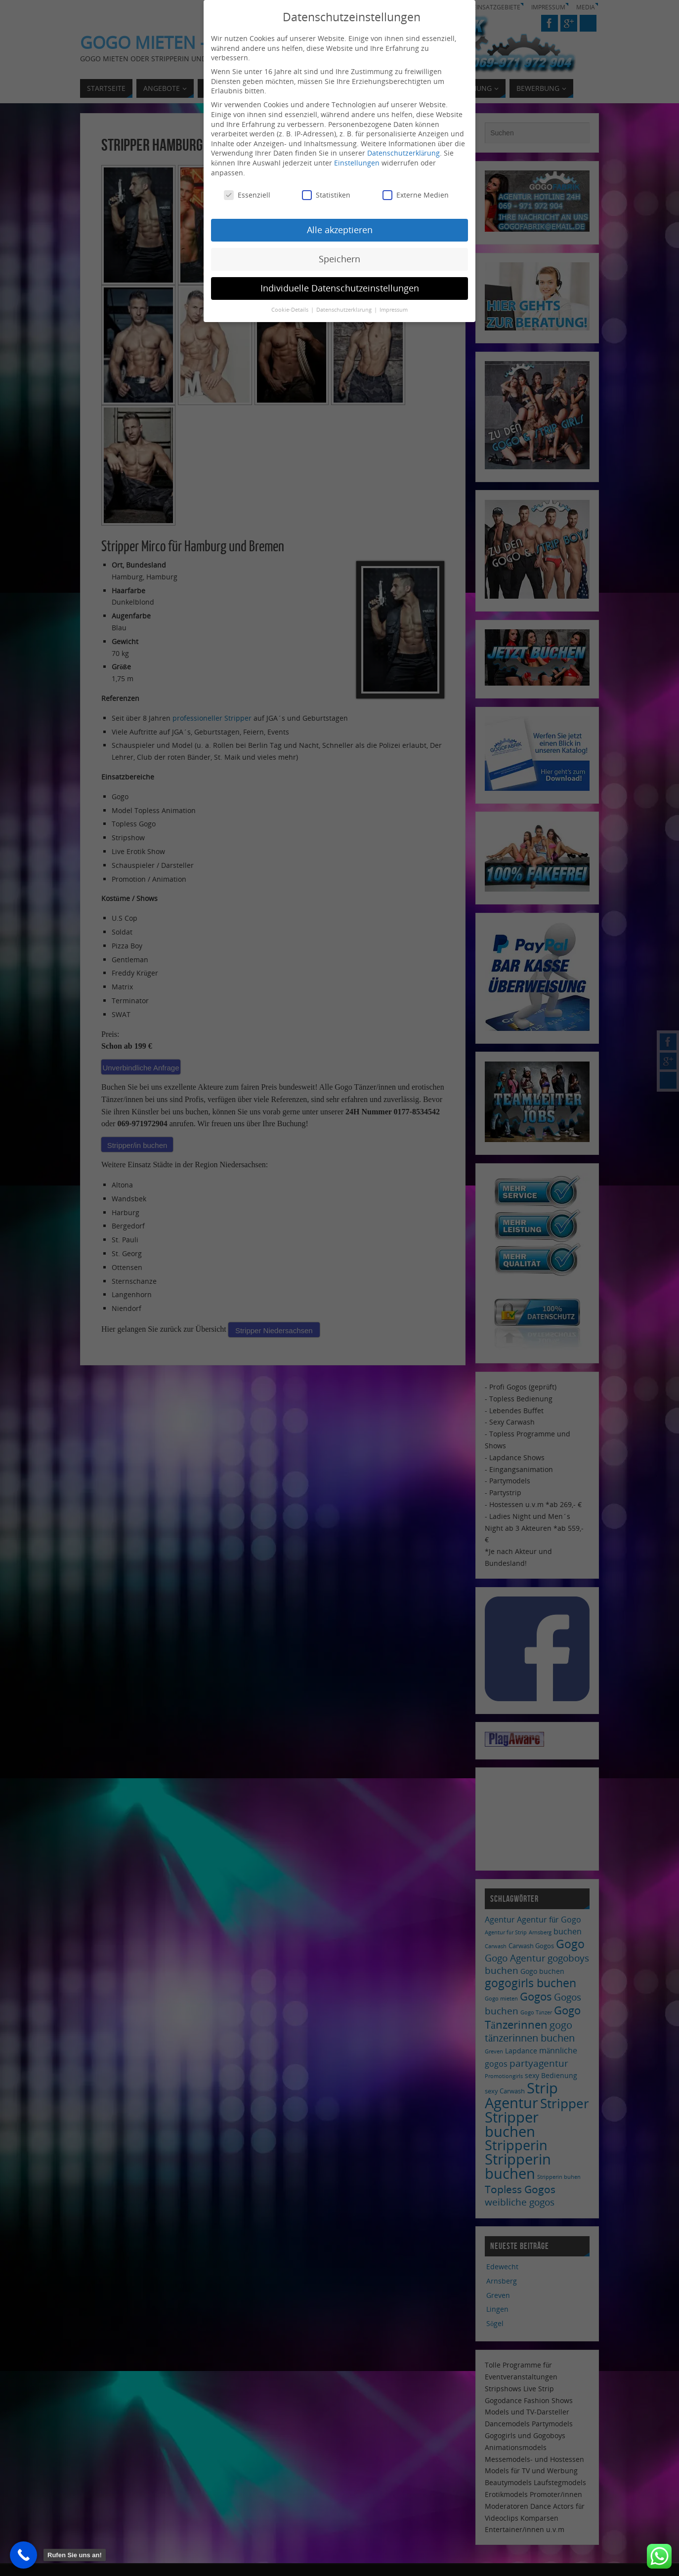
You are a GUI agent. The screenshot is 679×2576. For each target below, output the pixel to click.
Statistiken (326, 194)
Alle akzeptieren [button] (340, 229)
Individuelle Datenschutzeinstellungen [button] (339, 287)
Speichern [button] (339, 258)
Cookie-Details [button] (290, 309)
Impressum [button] (394, 309)
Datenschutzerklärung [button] (344, 309)
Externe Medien (415, 194)
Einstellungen (357, 161)
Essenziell (247, 194)
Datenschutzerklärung (403, 152)
